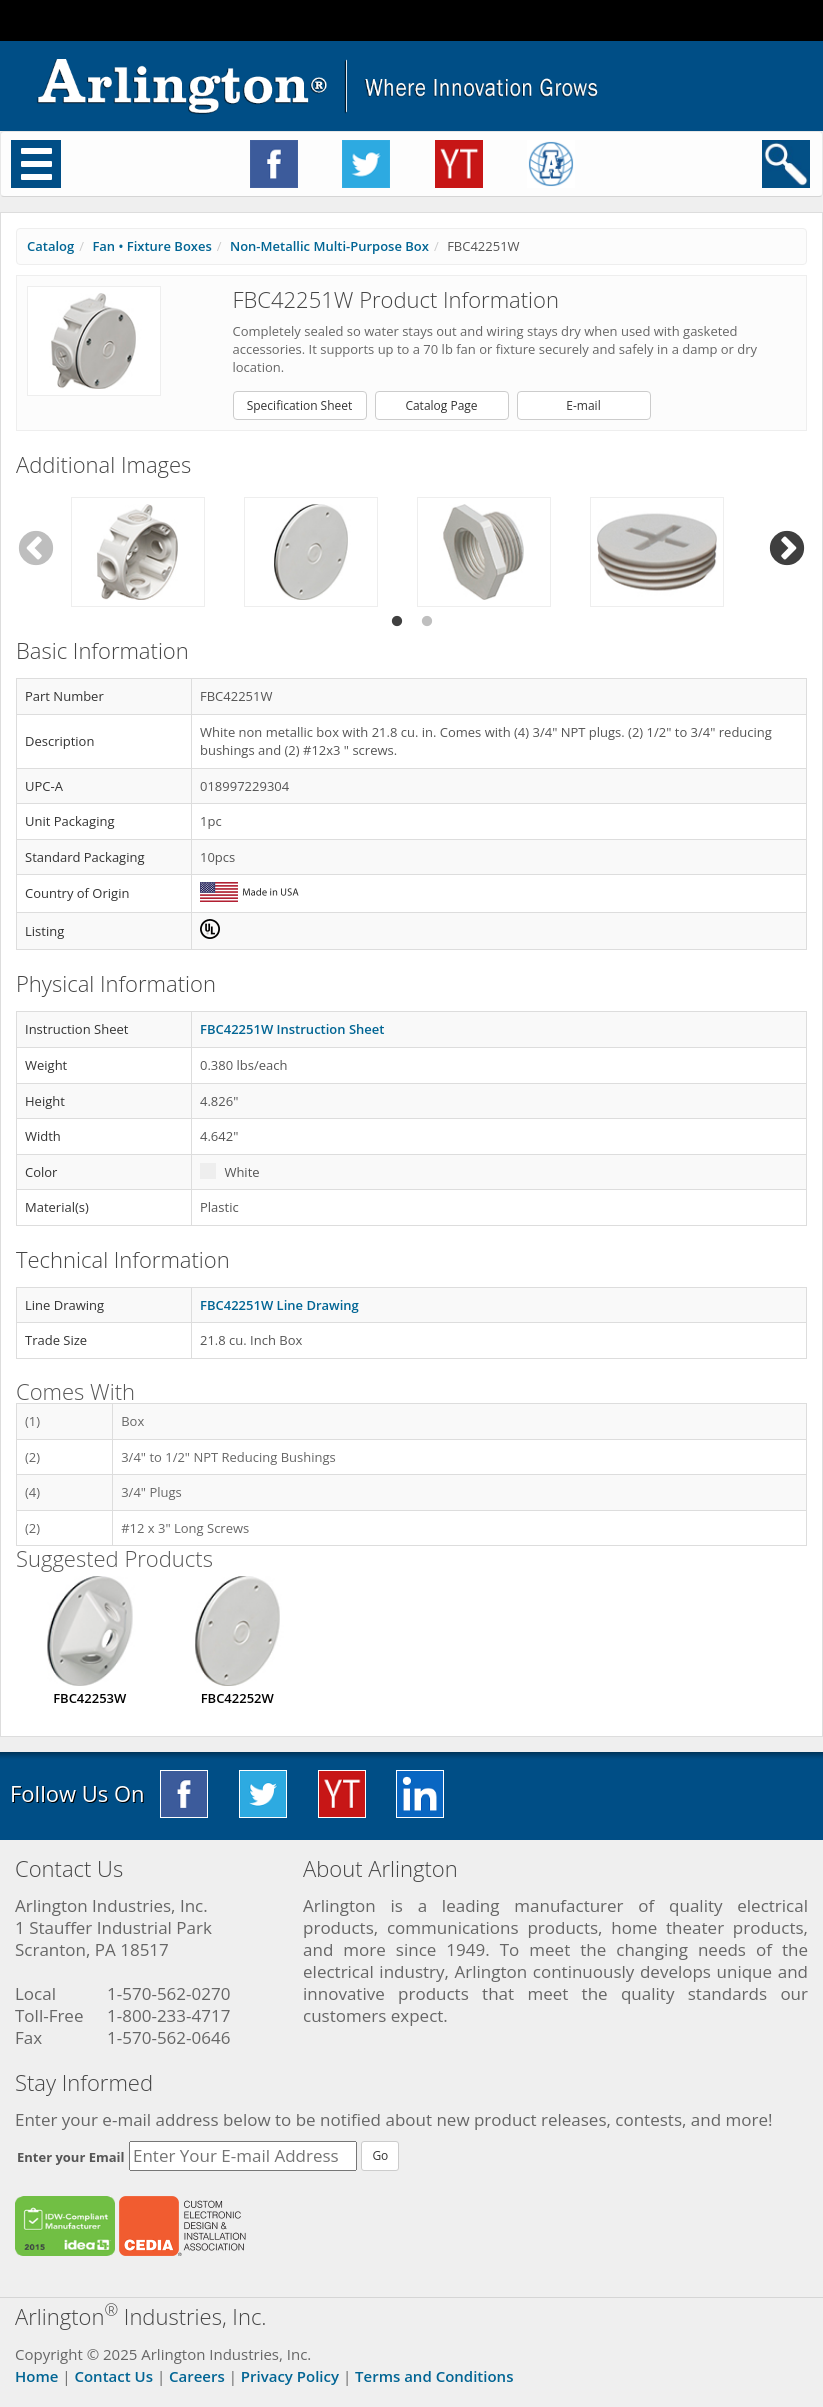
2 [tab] (427, 622)
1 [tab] (397, 622)
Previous (36, 549)
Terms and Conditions (434, 2376)
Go (380, 2155)
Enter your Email (71, 2157)
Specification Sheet (300, 405)
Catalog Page (441, 405)
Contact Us (113, 2376)
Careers (197, 2376)
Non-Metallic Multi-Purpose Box (329, 246)
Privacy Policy (290, 2376)
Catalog (50, 246)
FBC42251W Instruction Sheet (292, 1029)
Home (36, 2376)
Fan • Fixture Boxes (151, 246)
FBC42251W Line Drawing (279, 1305)
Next (787, 549)
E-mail (583, 405)
